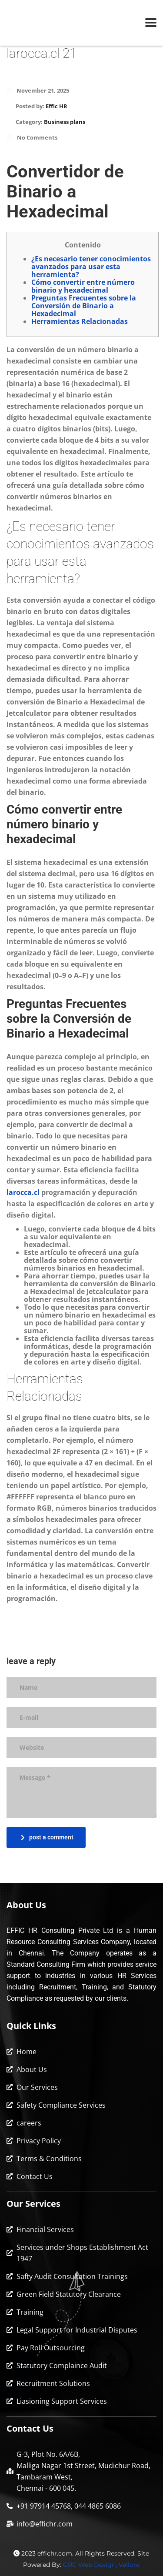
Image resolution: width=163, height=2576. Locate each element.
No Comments (32, 137)
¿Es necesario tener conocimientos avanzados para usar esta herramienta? (91, 266)
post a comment (47, 1837)
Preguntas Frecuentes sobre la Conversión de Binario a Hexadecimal (83, 305)
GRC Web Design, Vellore (101, 2565)
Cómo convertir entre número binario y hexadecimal (83, 286)
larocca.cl (23, 1192)
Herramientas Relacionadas (79, 321)
